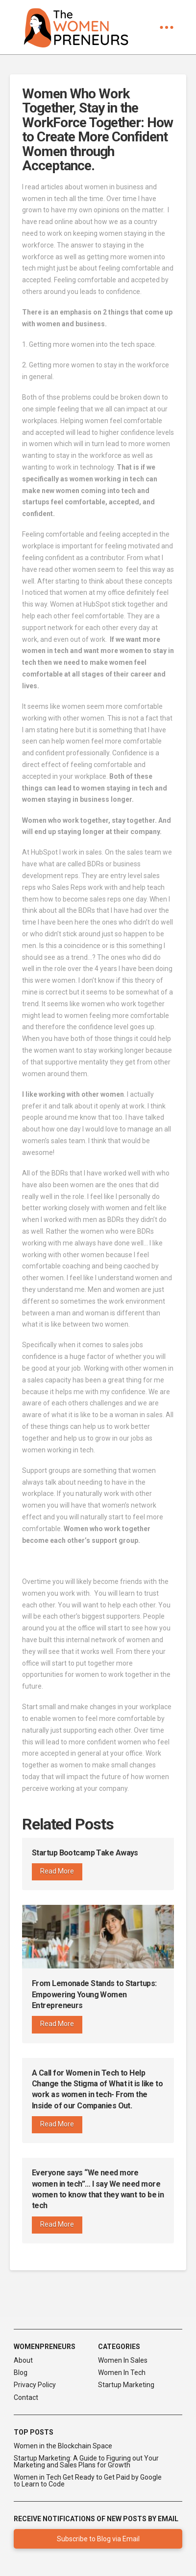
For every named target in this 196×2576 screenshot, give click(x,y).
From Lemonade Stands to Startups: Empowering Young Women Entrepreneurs (94, 1994)
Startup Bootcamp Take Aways (85, 1852)
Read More (57, 1871)
